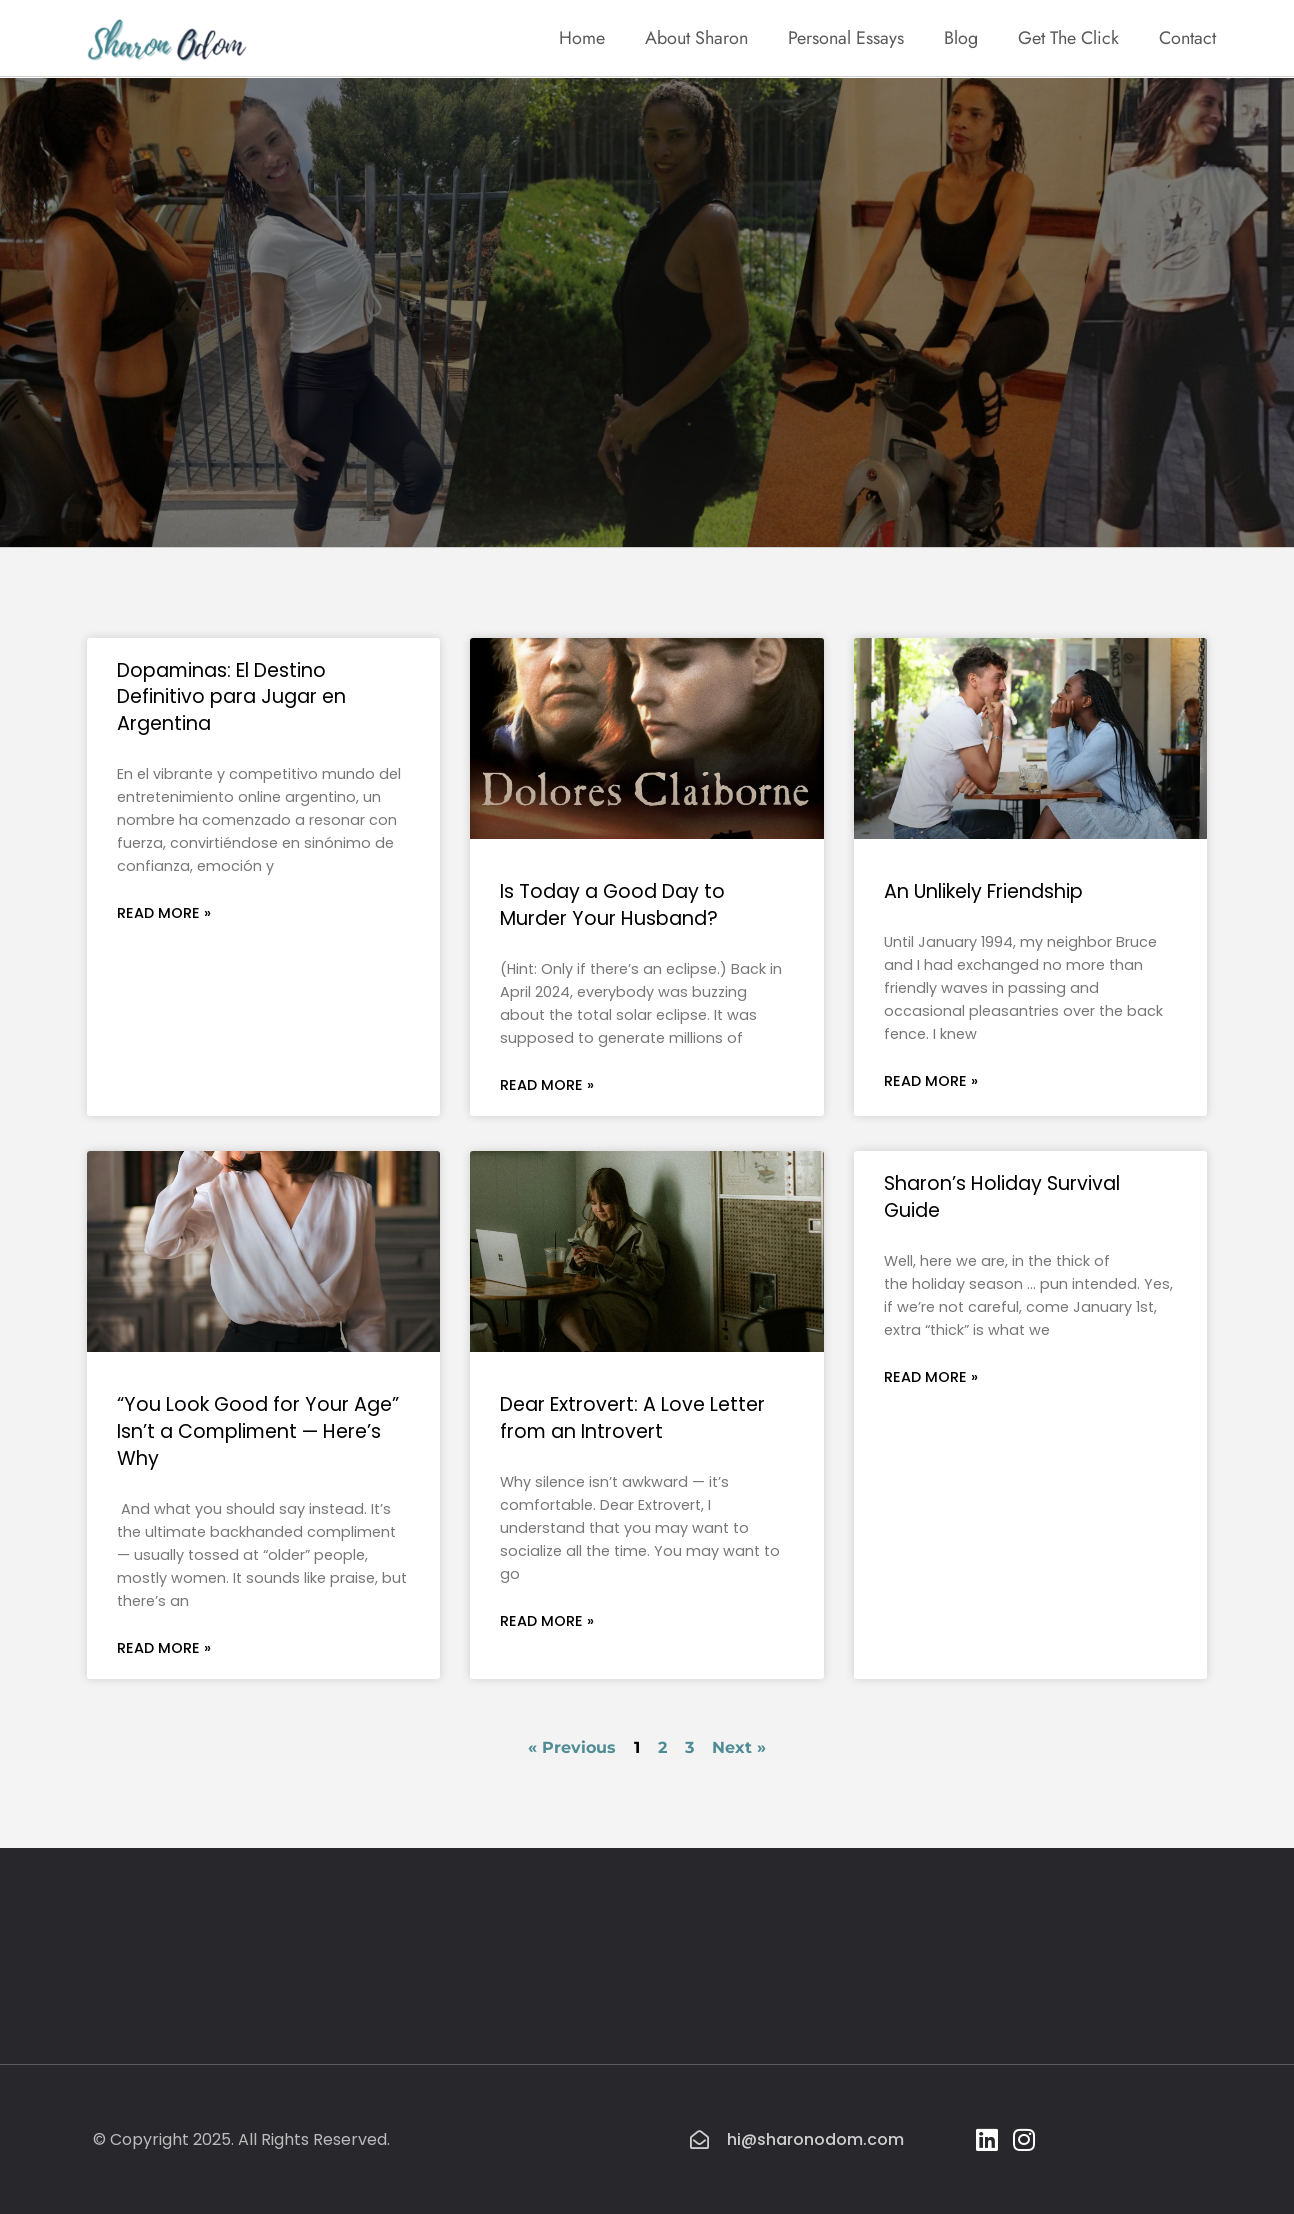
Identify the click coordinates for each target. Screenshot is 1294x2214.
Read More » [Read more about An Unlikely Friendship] (931, 1081)
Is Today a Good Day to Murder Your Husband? (612, 905)
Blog (961, 38)
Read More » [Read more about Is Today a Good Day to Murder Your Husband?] (547, 1085)
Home (582, 38)
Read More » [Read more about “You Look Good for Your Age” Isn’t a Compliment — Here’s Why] (164, 1648)
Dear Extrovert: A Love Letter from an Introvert (632, 1418)
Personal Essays (846, 38)
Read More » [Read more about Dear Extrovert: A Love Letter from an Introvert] (547, 1621)
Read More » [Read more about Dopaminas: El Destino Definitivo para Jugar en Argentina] (164, 913)
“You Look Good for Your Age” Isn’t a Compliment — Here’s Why (258, 1431)
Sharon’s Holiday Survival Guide (1002, 1197)
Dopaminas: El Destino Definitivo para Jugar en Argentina (231, 697)
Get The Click (1068, 38)
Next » (739, 1747)
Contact (1187, 38)
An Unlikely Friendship (983, 891)
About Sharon (696, 38)
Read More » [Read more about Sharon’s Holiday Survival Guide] (931, 1377)
